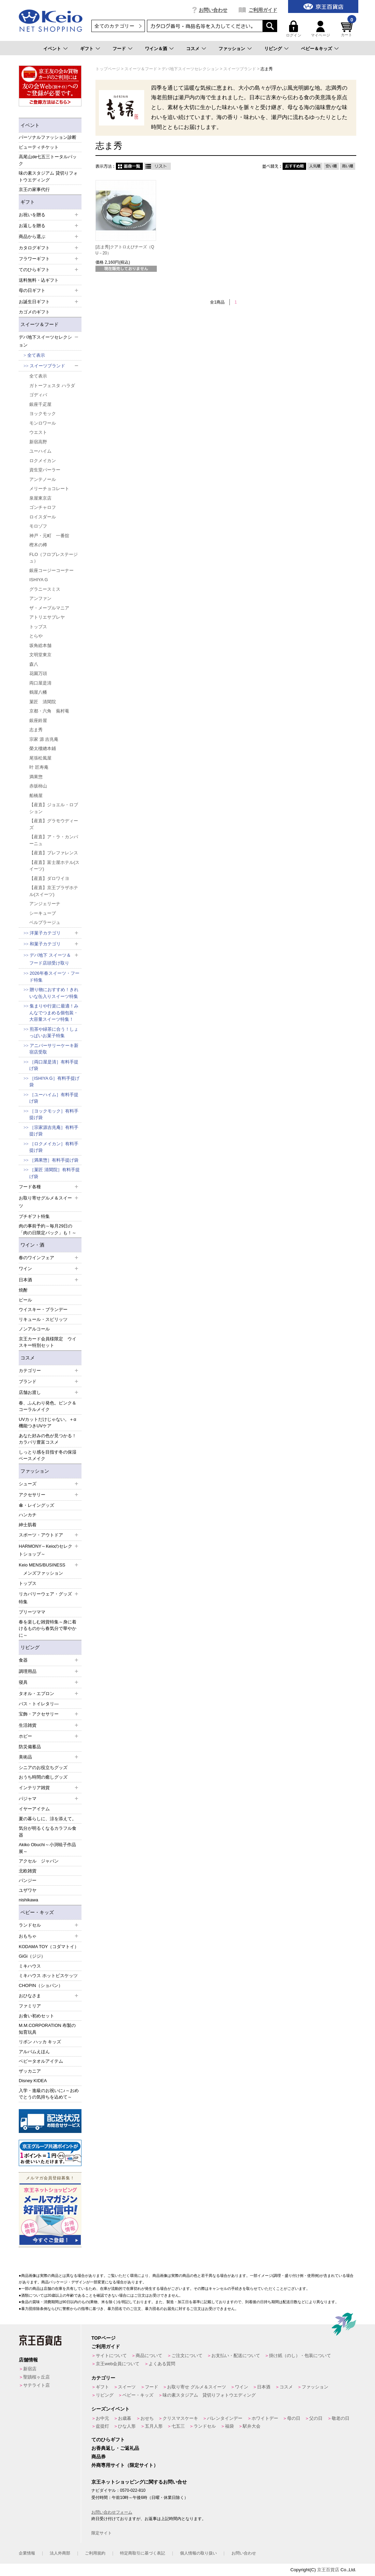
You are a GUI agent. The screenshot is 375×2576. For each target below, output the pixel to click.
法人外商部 (60, 2553)
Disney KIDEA (33, 2080)
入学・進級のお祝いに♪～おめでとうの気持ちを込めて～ (49, 2094)
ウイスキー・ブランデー (43, 1309)
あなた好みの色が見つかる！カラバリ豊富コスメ (47, 1439)
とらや (36, 635)
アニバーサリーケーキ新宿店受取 (53, 1049)
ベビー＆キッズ (316, 48)
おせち (147, 2418)
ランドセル (205, 2426)
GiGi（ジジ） (32, 1956)
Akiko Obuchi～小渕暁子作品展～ (47, 1848)
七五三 (178, 2426)
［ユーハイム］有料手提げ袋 (53, 1098)
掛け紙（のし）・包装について (300, 2355)
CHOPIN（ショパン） (41, 1985)
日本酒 (263, 2386)
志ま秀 (36, 729)
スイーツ (127, 2386)
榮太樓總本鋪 (42, 748)
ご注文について (186, 2355)
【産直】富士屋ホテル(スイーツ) (54, 866)
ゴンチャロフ (42, 507)
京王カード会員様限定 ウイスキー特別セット (47, 1342)
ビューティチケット (39, 147)
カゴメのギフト (34, 311)
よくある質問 (162, 2363)
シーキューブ (42, 913)
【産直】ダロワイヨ (49, 878)
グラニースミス (44, 589)
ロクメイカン (42, 460)
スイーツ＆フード (39, 324)
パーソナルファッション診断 (47, 137)
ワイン (241, 2386)
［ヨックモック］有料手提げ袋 (53, 1114)
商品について (149, 2355)
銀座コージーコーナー (51, 570)
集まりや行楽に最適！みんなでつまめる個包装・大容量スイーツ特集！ (53, 1012)
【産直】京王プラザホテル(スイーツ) (53, 891)
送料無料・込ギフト (39, 280)
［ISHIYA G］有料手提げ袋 (54, 1082)
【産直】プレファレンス (53, 852)
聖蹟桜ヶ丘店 (36, 2377)
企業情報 (27, 2553)
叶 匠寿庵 (38, 767)
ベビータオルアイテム (41, 2061)
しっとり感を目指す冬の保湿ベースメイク (47, 1455)
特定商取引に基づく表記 (142, 2553)
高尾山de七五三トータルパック (48, 160)
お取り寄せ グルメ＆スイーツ (196, 2386)
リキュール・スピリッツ (43, 1319)
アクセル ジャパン (39, 1861)
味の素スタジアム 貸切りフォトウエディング (48, 176)
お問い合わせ (213, 10)
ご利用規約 (95, 2553)
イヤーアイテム (34, 1808)
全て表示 (36, 355)
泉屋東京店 (40, 498)
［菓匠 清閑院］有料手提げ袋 (54, 1173)
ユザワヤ (27, 1890)
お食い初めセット (36, 2015)
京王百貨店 (328, 2569)
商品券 (98, 2456)
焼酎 (23, 1290)
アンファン (40, 598)
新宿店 (29, 2368)
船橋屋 (36, 795)
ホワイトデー (265, 2418)
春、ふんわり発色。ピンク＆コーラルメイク (47, 1406)
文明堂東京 (40, 654)
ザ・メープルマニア (49, 607)
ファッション (232, 48)
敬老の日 (340, 2418)
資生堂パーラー (44, 469)
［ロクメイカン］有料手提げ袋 (53, 1147)
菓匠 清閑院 (42, 701)
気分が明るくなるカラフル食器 (47, 1832)
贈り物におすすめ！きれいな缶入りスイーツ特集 (53, 993)
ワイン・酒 (32, 1245)
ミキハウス (30, 1966)
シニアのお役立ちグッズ (43, 1767)
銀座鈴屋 (38, 720)
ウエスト (38, 432)
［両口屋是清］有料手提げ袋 (53, 1065)
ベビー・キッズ (37, 1912)
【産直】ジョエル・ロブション (53, 808)
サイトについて (111, 2355)
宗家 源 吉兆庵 (43, 739)
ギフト (86, 48)
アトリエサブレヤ (47, 617)
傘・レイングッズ (36, 1505)
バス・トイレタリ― (39, 1703)
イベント (52, 48)
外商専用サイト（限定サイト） (124, 2465)
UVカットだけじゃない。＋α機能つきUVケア (47, 1423)
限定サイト (101, 2533)
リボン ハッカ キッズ (40, 2041)
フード (119, 48)
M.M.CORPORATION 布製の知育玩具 (47, 2029)
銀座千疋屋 (40, 404)
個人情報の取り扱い (198, 2553)
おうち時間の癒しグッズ (43, 1777)
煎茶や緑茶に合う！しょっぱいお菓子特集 (53, 1033)
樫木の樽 (38, 544)
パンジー (27, 1880)
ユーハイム (40, 451)
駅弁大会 (251, 2426)
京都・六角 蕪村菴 (49, 710)
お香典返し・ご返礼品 (115, 2448)
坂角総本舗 (40, 645)
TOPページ (103, 2338)
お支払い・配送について (235, 2355)
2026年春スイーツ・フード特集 (54, 977)
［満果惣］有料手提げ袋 (54, 1160)
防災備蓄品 (30, 1746)
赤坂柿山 (38, 786)
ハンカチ (27, 1514)
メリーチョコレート (49, 488)
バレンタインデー (224, 2418)
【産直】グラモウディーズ (53, 824)
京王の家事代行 (34, 189)
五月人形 (154, 2426)
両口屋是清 (40, 683)
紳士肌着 (27, 1524)
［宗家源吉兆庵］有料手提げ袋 (53, 1131)
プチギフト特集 (34, 1216)
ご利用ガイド (263, 10)
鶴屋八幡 (38, 692)
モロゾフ (38, 526)
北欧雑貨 (27, 1870)
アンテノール (42, 479)
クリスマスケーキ (180, 2418)
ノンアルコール (34, 1328)
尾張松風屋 (40, 758)
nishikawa (28, 1899)
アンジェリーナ (44, 903)
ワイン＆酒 (156, 48)
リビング (273, 48)
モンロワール (42, 423)
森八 (33, 664)
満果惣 (36, 776)
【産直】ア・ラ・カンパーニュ (53, 840)
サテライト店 (36, 2385)
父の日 (315, 2418)
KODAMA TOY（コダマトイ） (49, 1946)
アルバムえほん (34, 2051)
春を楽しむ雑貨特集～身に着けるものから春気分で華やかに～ (47, 1628)
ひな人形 (127, 2426)
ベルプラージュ (44, 922)
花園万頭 (38, 673)
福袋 (229, 2426)
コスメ (192, 48)
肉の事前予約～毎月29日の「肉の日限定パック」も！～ (47, 1229)
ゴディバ (38, 394)
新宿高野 (38, 441)
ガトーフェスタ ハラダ (52, 385)
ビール (25, 1299)
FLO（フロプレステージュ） (53, 558)
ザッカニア (30, 2071)
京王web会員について (117, 2363)
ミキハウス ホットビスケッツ (48, 1975)
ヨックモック (42, 413)
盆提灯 (102, 2426)
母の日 (293, 2418)
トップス (38, 626)
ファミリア (30, 2005)
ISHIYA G (38, 579)
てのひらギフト (108, 2439)
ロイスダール (42, 516)
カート (348, 29)
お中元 (102, 2418)
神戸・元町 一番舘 (49, 535)
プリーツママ (32, 1612)
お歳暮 (124, 2418)
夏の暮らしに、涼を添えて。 (47, 1818)
